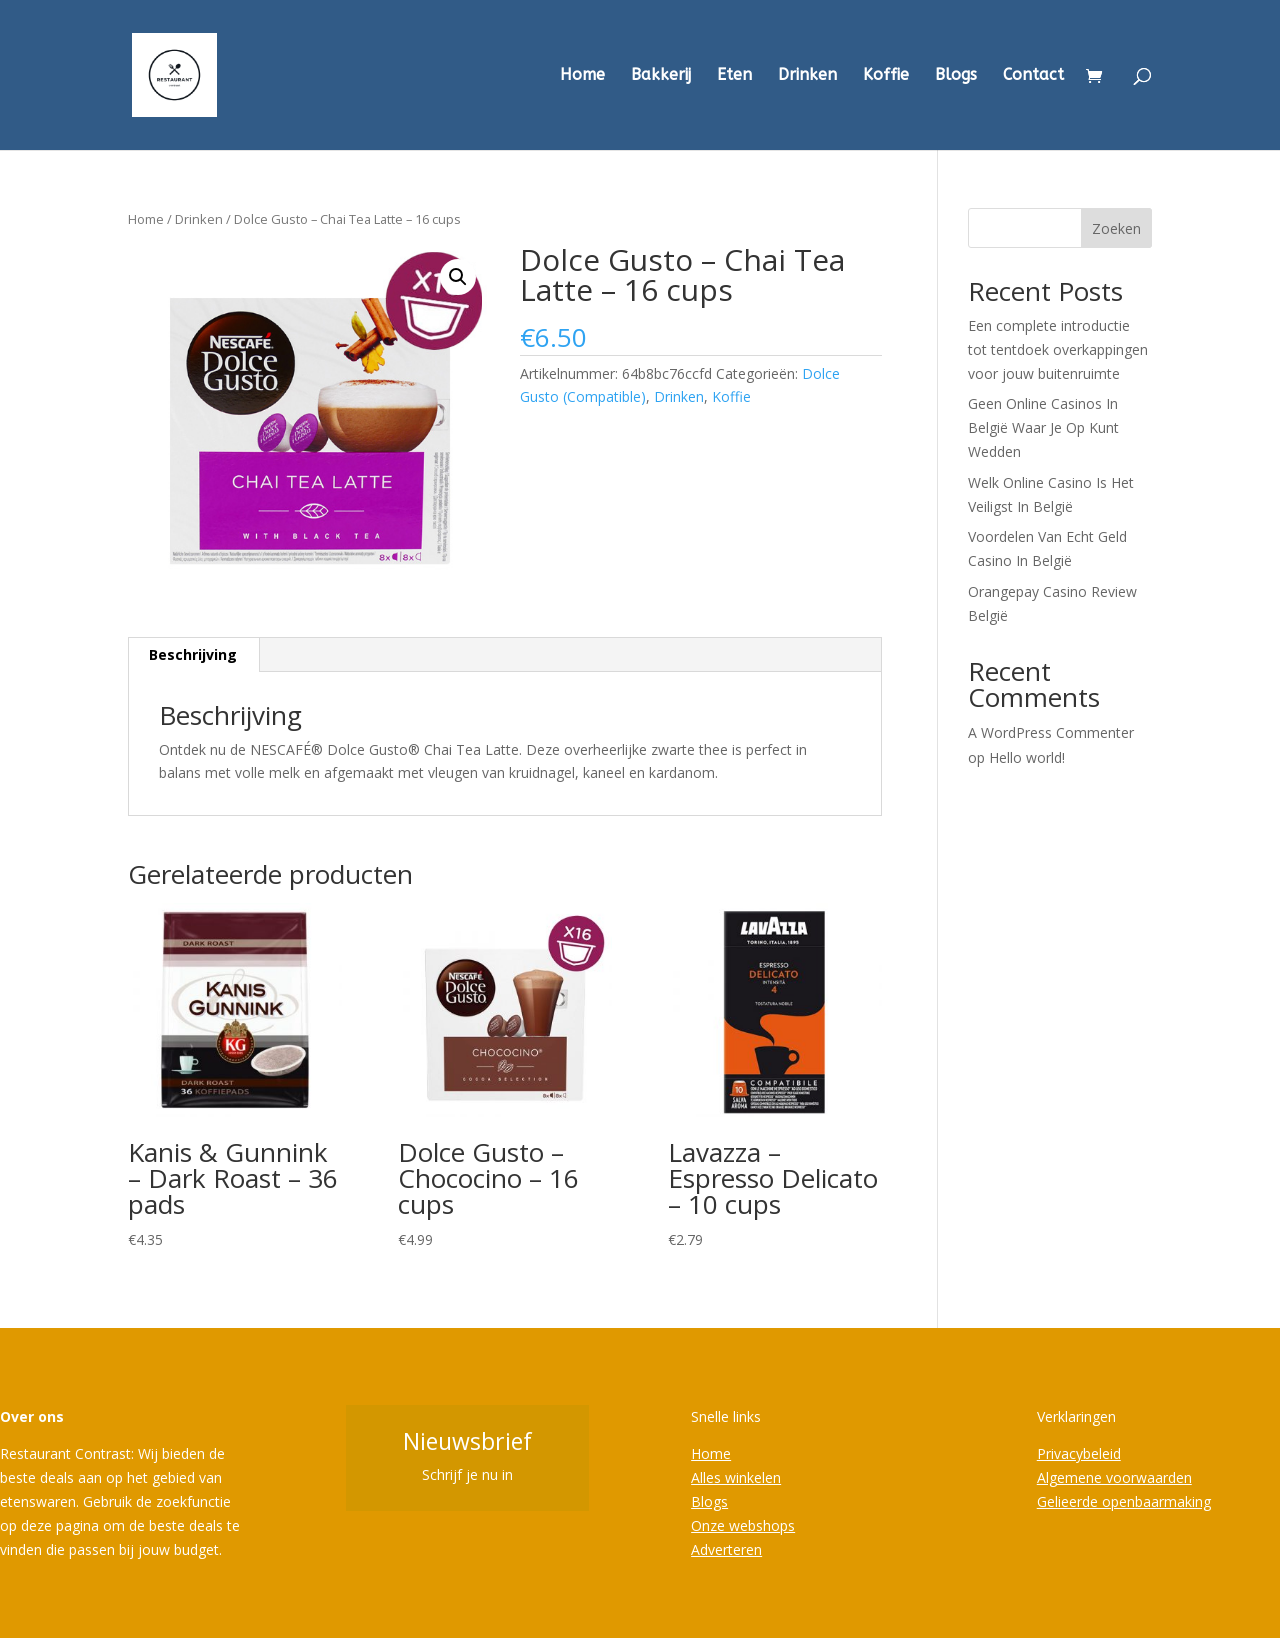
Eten (734, 76)
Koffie (886, 76)
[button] (458, 277)
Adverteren (726, 1549)
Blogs (956, 76)
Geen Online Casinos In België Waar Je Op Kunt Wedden (1043, 427)
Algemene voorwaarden (1114, 1477)
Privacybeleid (1079, 1453)
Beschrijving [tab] (193, 654)
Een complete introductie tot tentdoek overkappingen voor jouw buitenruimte (1058, 349)
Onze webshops (743, 1525)
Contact (1033, 76)
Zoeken (1116, 228)
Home (582, 76)
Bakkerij (661, 76)
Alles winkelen (736, 1477)
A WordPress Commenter (1051, 732)
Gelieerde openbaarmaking (1124, 1501)
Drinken (807, 76)
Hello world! (1027, 757)
